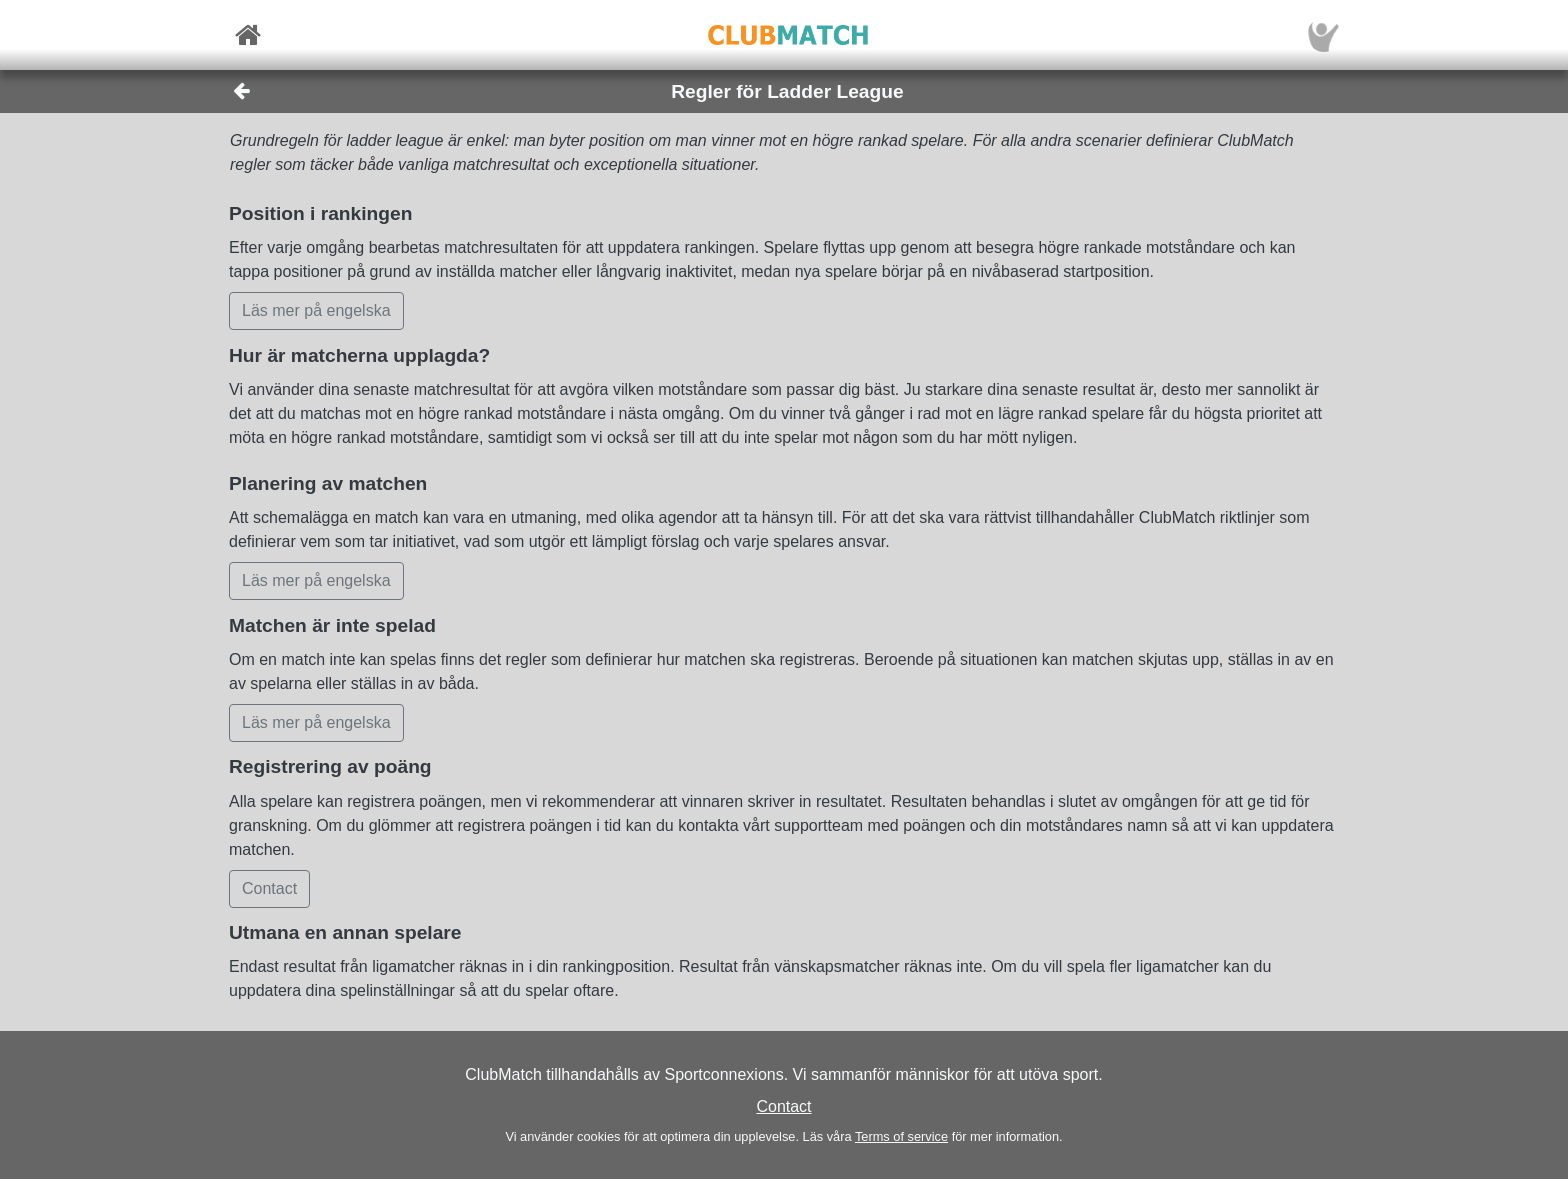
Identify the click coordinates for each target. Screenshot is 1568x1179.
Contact (783, 1106)
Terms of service (901, 1136)
